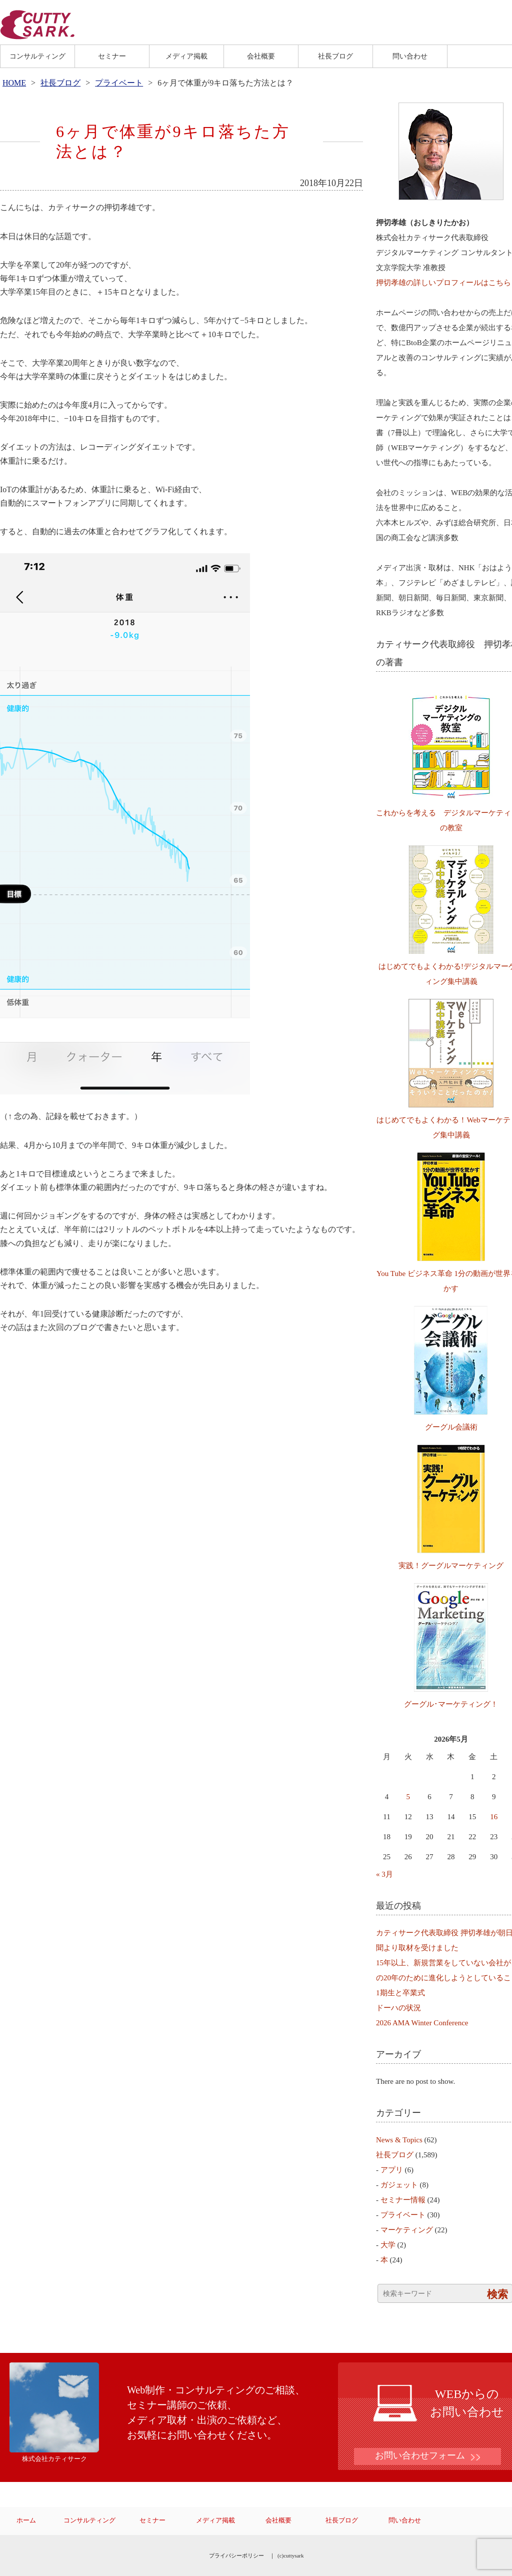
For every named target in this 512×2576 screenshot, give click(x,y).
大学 (388, 2245)
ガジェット (399, 2185)
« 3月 (384, 1874)
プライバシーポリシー (236, 2555)
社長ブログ (335, 56)
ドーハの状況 (398, 2008)
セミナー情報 (403, 2200)
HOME (14, 83)
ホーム (26, 2520)
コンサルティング (38, 56)
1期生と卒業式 (400, 1993)
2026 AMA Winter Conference (422, 2023)
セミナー (112, 56)
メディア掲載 (187, 56)
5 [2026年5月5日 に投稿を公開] (408, 1797)
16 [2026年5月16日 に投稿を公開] (494, 1817)
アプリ (391, 2170)
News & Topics (399, 2140)
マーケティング (406, 2230)
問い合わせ (410, 56)
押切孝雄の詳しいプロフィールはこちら (443, 283)
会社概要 (261, 56)
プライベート (119, 83)
